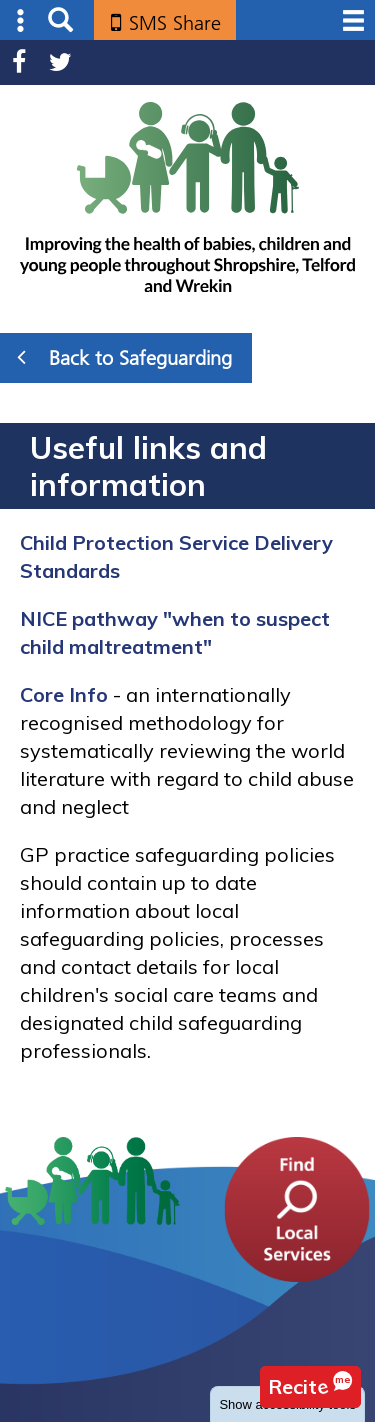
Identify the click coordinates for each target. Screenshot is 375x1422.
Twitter (60, 62)
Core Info (64, 694)
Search (60, 20)
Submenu (21, 20)
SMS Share (175, 23)
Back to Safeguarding (124, 357)
